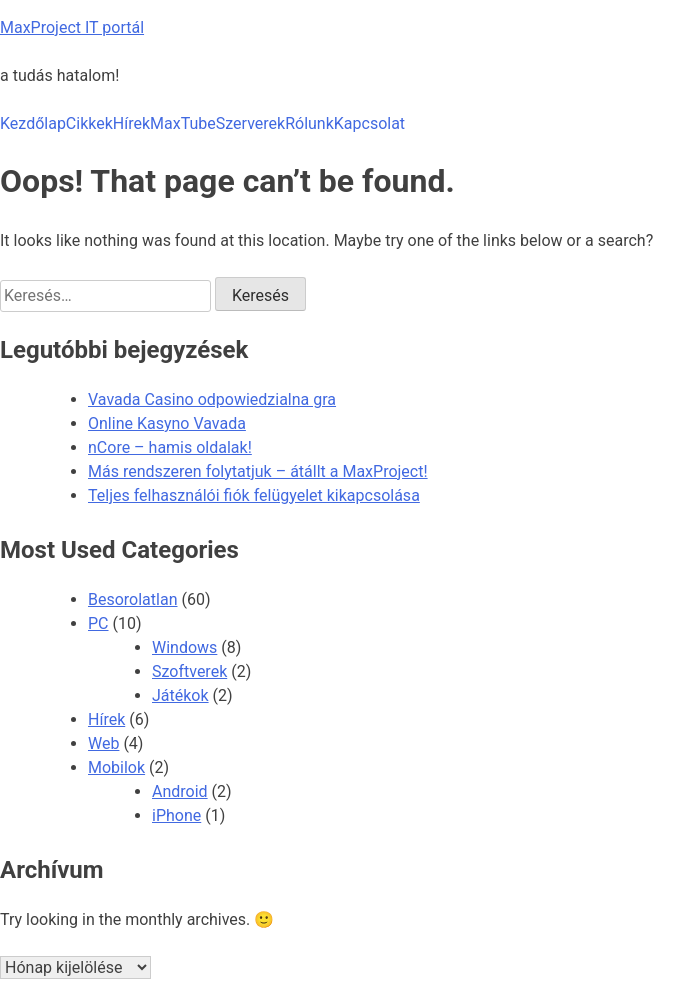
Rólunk (309, 123)
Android (180, 791)
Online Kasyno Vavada (167, 423)
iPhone (176, 815)
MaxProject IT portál (72, 27)
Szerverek (250, 123)
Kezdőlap (33, 123)
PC (98, 623)
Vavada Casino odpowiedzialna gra (212, 399)
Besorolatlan (132, 599)
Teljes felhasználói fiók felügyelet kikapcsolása (254, 495)
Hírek (131, 123)
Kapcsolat (369, 123)
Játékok (180, 695)
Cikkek (89, 123)
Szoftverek (189, 671)
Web (103, 743)
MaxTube (183, 123)
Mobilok (116, 767)
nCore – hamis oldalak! (170, 447)
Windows (184, 647)
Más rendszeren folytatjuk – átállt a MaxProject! (258, 471)
